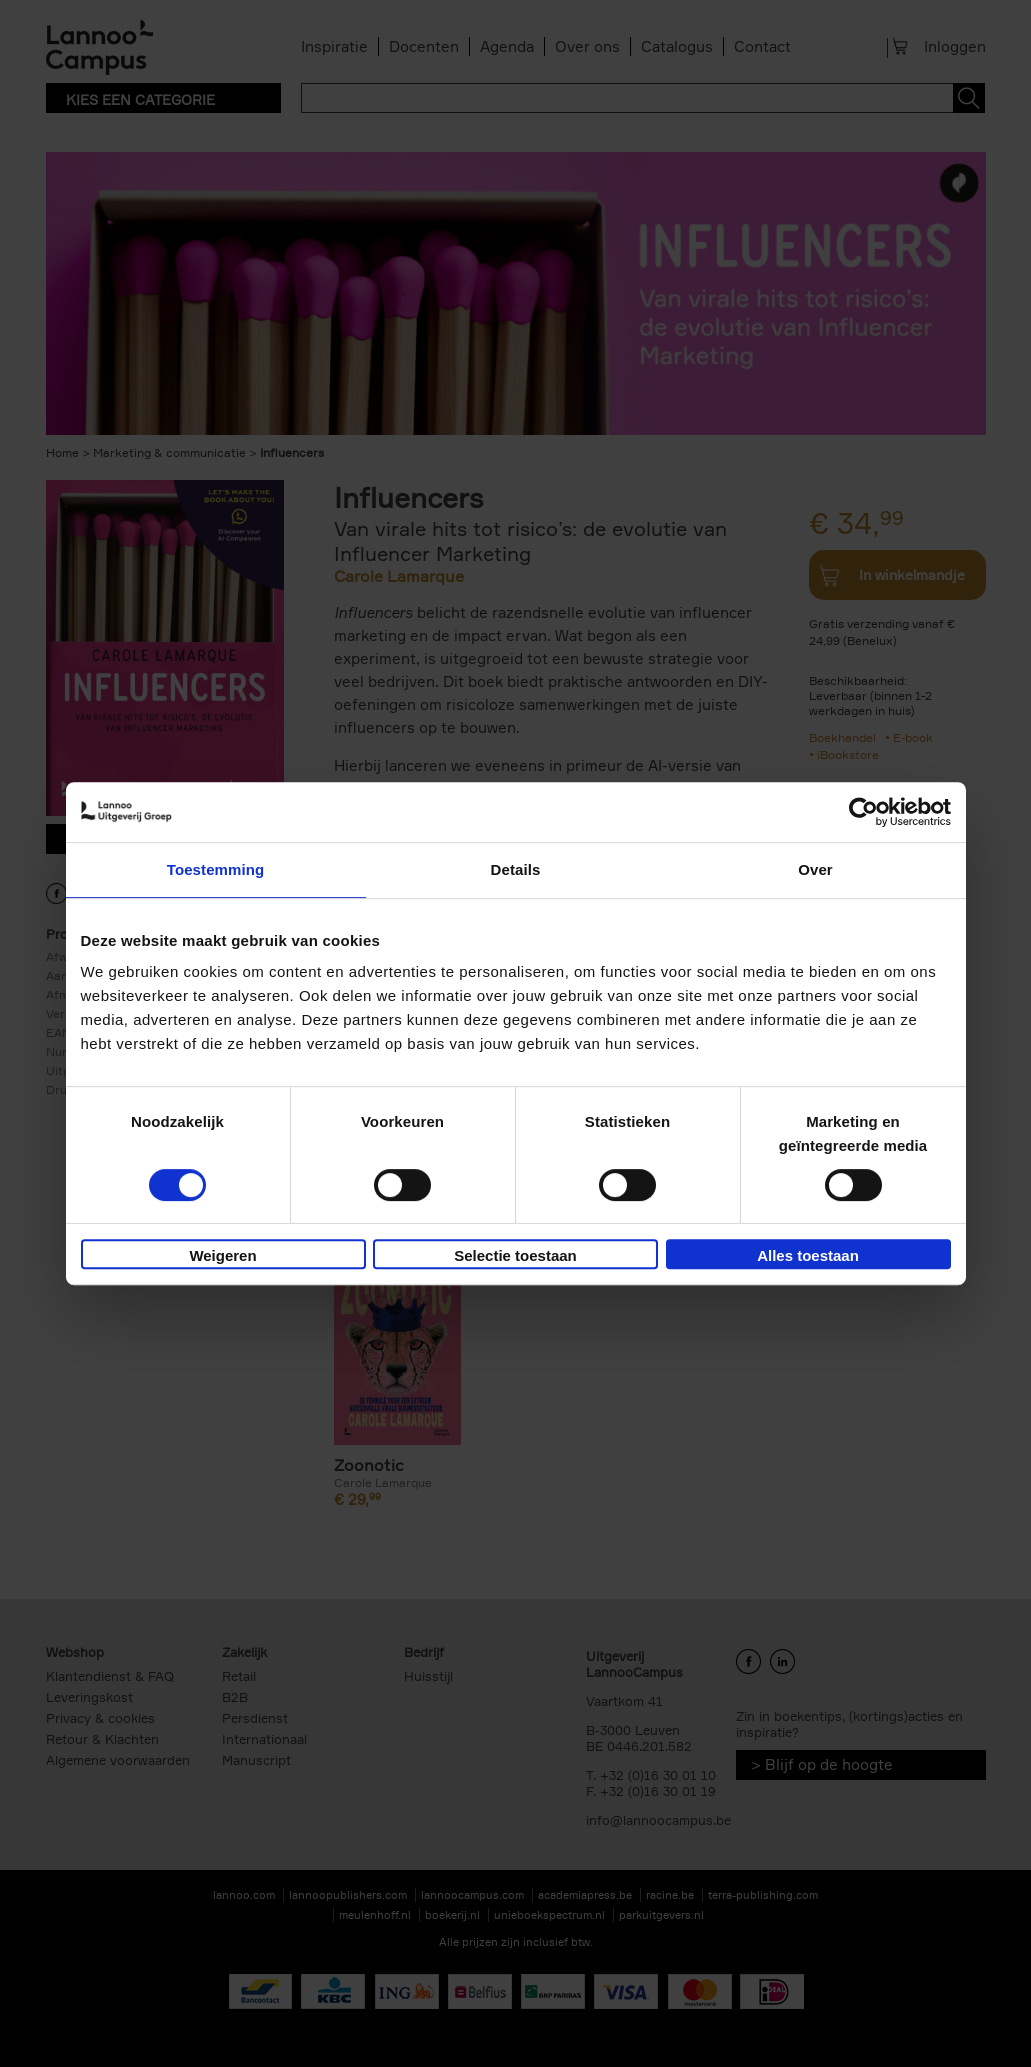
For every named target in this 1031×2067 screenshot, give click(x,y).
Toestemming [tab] (216, 869)
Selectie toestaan (515, 1255)
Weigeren (222, 1255)
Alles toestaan (808, 1255)
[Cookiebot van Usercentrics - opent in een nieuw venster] (863, 812)
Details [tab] (516, 869)
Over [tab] (815, 869)
